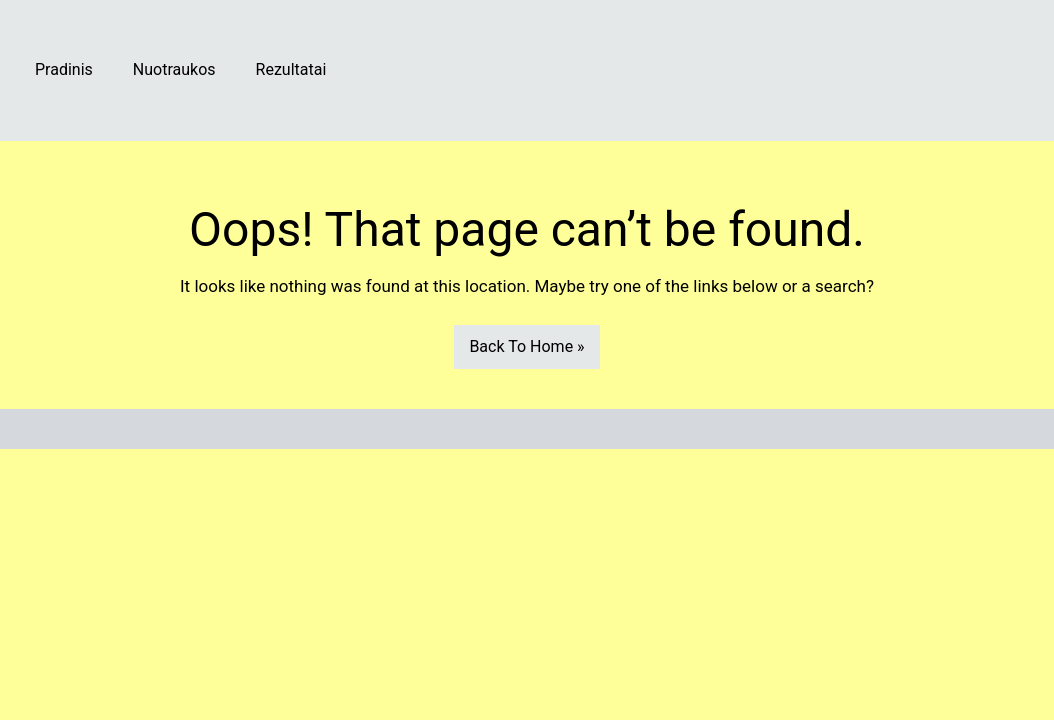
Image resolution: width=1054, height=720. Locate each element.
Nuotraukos (174, 69)
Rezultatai (291, 69)
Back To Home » (526, 346)
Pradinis (64, 69)
